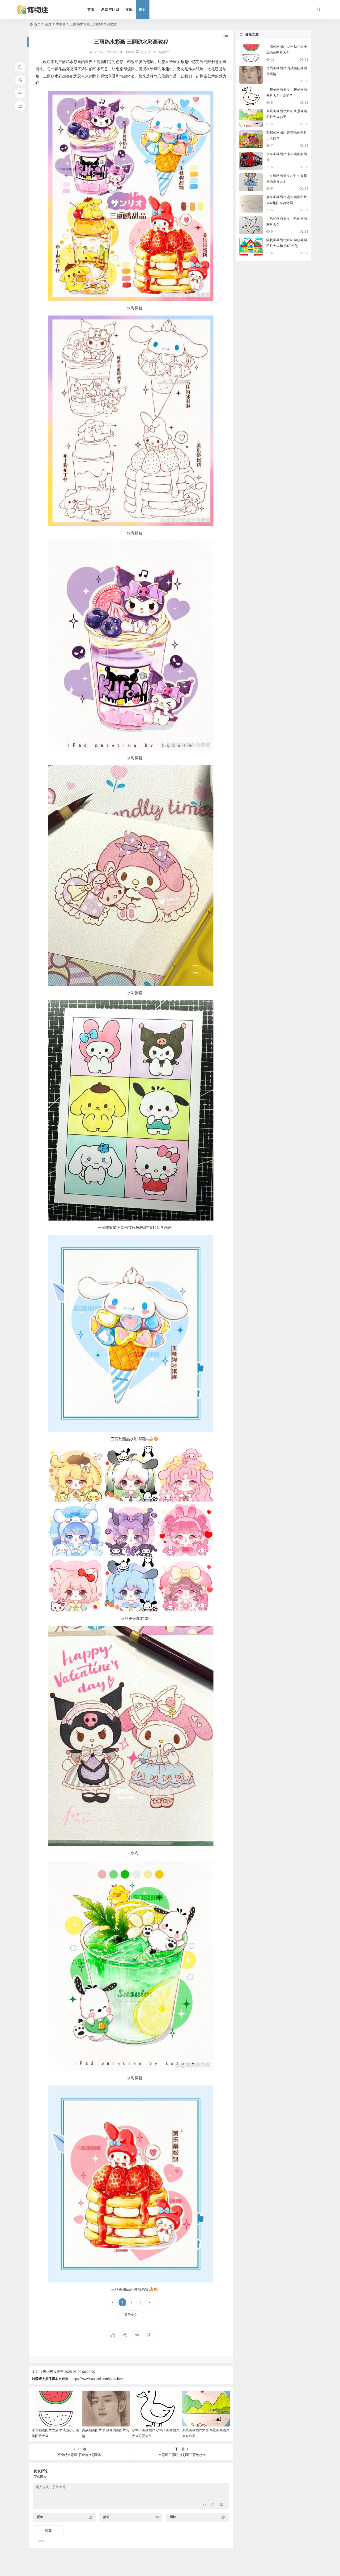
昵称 (40, 2517)
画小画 (48, 2372)
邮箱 (106, 2517)
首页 (90, 10)
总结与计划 (110, 10)
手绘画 (61, 24)
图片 (142, 10)
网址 (173, 2517)
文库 (128, 10)
